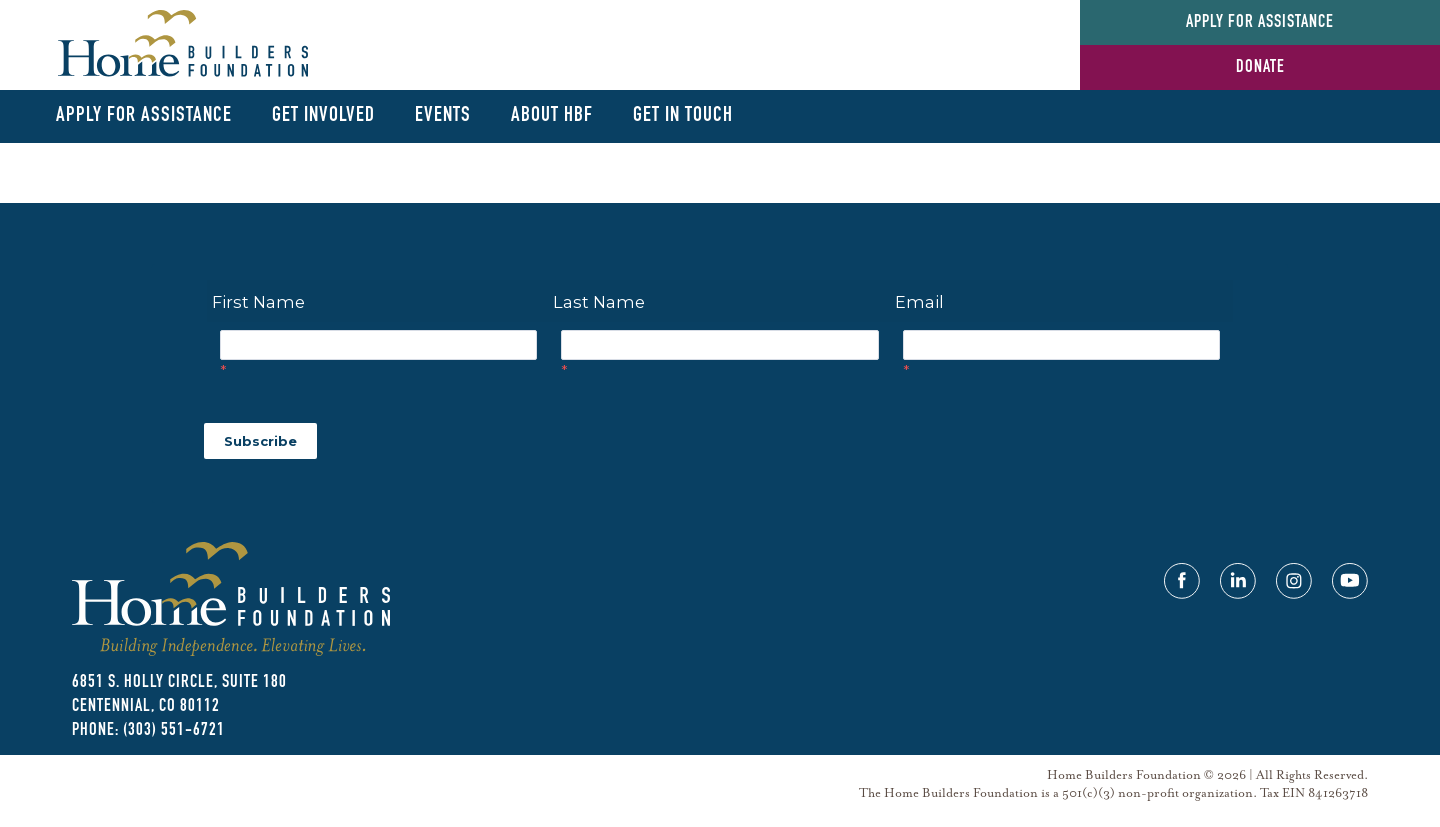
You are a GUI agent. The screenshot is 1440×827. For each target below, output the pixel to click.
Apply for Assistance (1260, 22)
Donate (1260, 67)
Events (443, 115)
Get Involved (323, 115)
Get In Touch (683, 115)
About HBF (552, 115)
